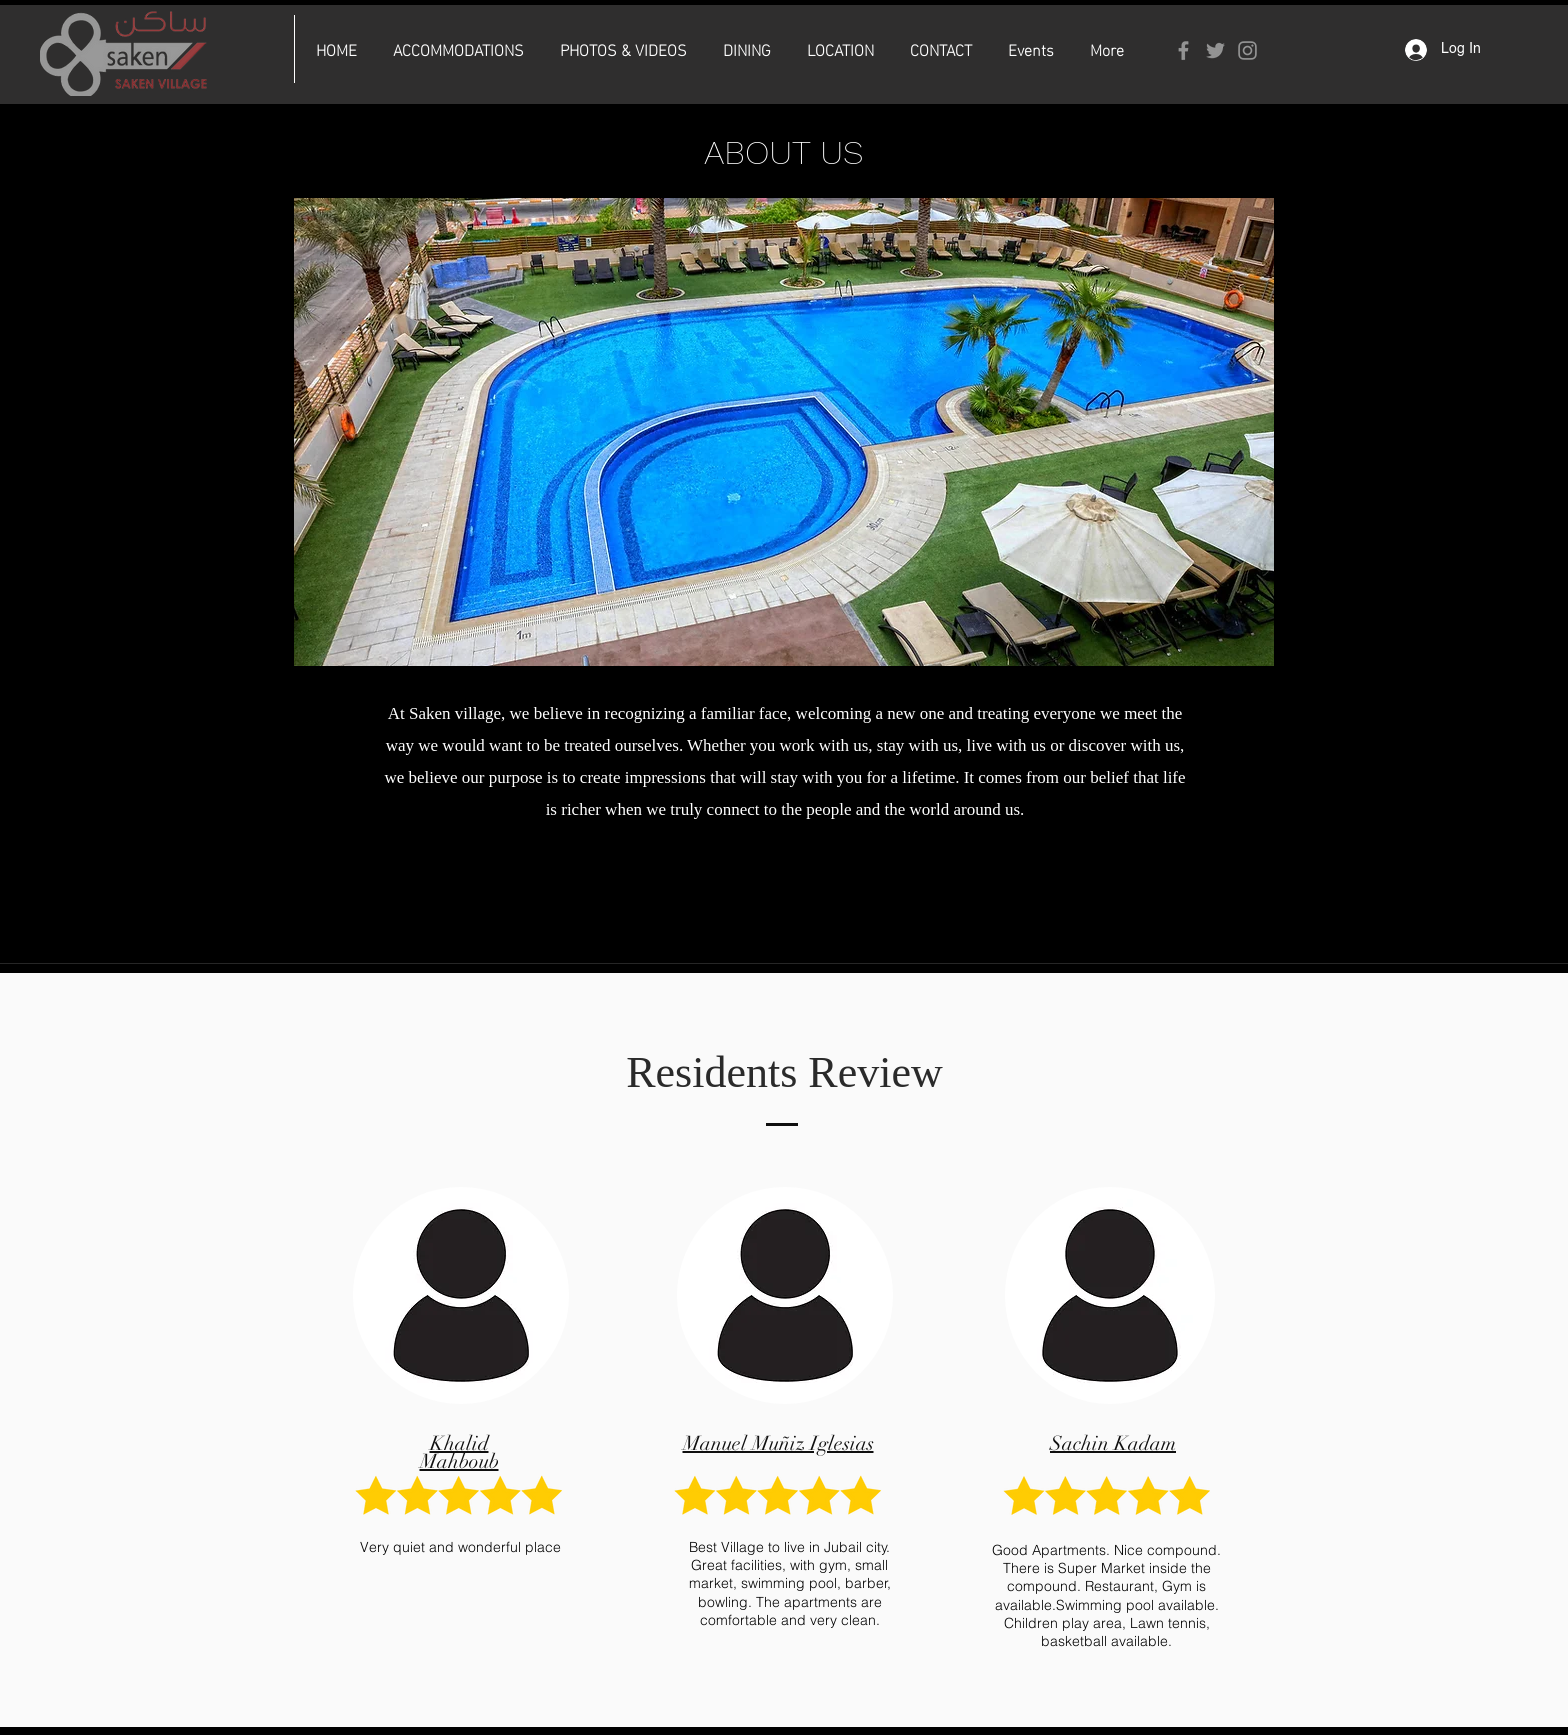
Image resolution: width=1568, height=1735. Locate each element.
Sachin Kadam (1113, 1443)
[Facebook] (1183, 50)
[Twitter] (1215, 50)
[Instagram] (1247, 50)
